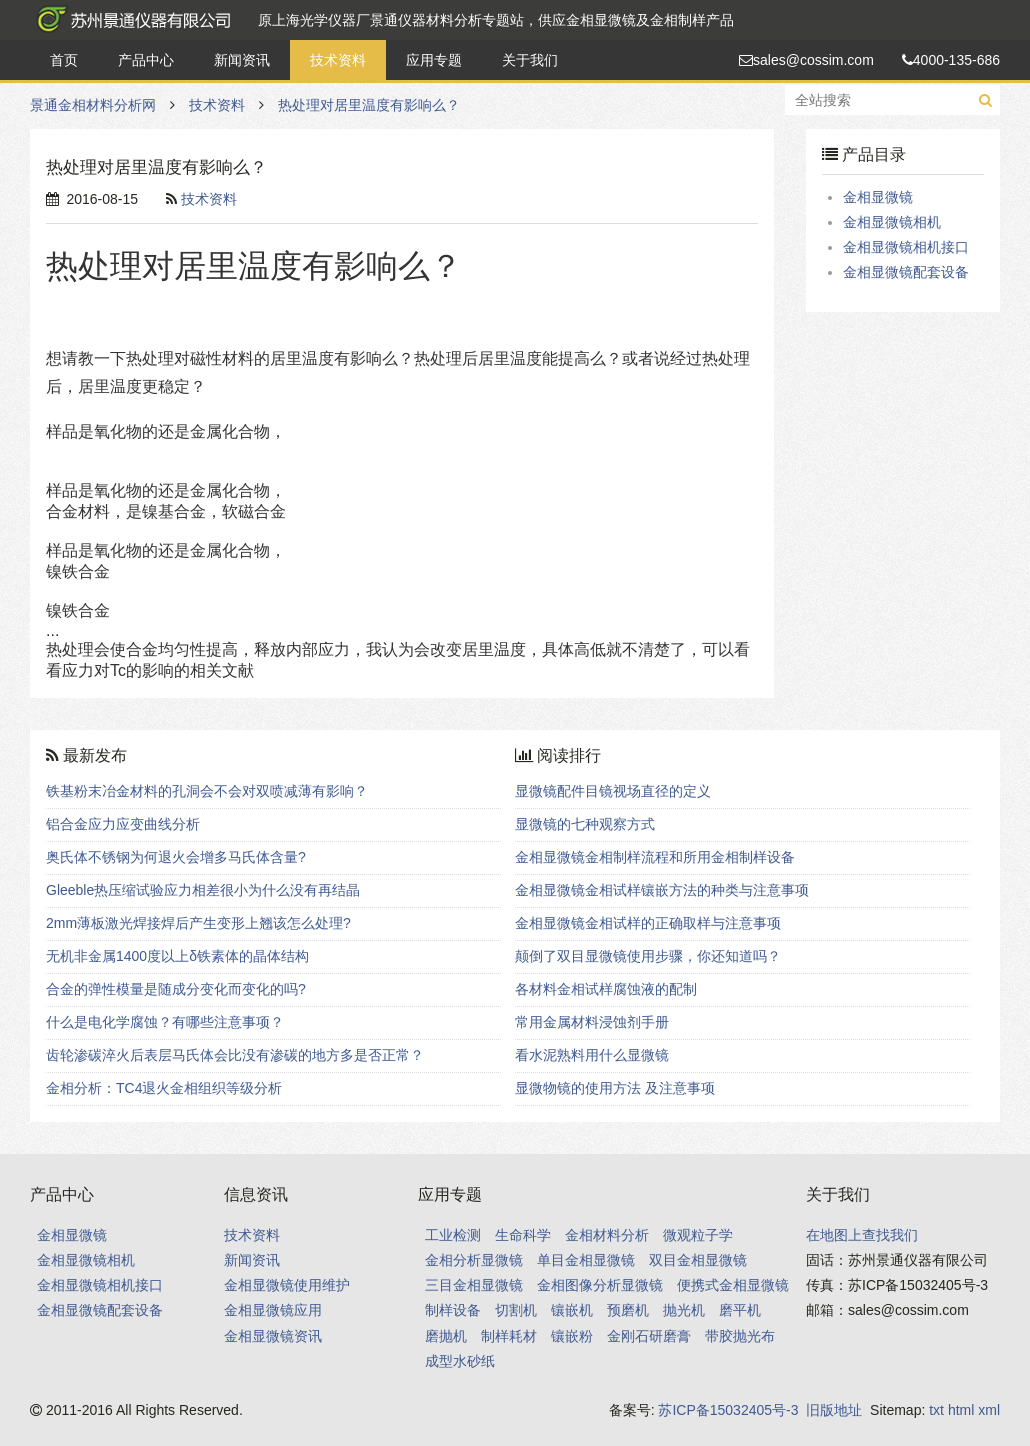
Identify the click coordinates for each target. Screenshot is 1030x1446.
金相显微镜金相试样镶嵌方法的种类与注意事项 (662, 890)
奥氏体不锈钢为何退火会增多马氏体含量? (176, 857)
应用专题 (434, 60)
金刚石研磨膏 (649, 1336)
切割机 (516, 1310)
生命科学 (523, 1235)
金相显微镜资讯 (273, 1336)
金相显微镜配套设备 (906, 272)
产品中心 (146, 60)
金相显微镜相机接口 (906, 247)
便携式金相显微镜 (733, 1285)
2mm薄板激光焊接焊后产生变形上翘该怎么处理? (198, 923)
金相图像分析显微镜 (600, 1285)
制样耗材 (509, 1336)
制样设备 (453, 1310)
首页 (64, 60)
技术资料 (338, 60)
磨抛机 (446, 1336)
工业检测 (453, 1235)
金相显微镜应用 (273, 1310)
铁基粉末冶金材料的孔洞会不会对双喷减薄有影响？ (207, 791)
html (961, 1410)
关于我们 (530, 60)
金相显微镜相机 (892, 222)
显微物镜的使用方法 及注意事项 (615, 1088)
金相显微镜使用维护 (287, 1285)
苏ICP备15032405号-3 (728, 1410)
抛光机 (684, 1310)
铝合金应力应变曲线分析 (123, 824)
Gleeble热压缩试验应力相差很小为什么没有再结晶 (203, 890)
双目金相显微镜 (698, 1260)
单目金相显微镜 (586, 1260)
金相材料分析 (607, 1235)
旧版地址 (834, 1410)
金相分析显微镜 (474, 1260)
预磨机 (628, 1310)
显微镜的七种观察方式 (585, 824)
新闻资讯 (242, 60)
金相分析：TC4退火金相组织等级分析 (164, 1088)
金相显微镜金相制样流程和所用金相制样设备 (655, 857)
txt (936, 1410)
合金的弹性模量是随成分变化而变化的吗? (176, 989)
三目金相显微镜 (474, 1285)
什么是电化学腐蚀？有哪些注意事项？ (165, 1022)
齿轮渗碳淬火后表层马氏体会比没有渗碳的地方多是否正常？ (235, 1055)
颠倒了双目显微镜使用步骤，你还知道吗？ (648, 956)
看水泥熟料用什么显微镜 (592, 1055)
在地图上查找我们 (862, 1235)
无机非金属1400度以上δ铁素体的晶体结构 (177, 956)
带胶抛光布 (740, 1336)
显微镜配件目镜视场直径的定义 (613, 791)
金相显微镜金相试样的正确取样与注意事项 (648, 923)
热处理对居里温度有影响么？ (369, 105)
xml (989, 1410)
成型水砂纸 (460, 1361)
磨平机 (740, 1310)
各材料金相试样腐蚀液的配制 (606, 989)
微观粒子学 (698, 1235)
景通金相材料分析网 (130, 20)
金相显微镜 (878, 197)
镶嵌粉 (572, 1336)
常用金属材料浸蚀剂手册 (592, 1022)
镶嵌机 (572, 1310)
